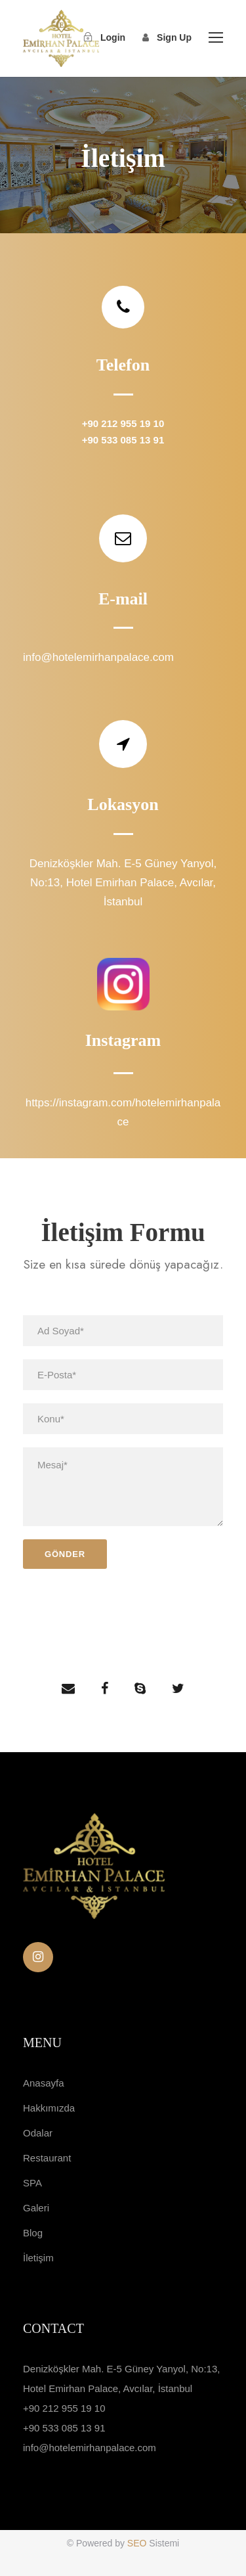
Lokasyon (122, 804)
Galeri (36, 2207)
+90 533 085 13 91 (123, 439)
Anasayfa (43, 2083)
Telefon (123, 364)
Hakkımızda (49, 2107)
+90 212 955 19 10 (123, 423)
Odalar (37, 2132)
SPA (32, 2182)
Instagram (123, 1040)
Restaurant (47, 2157)
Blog (33, 2232)
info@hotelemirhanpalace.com (98, 657)
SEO (138, 2543)
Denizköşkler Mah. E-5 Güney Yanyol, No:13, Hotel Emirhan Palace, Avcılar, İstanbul (123, 882)
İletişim (38, 2257)
